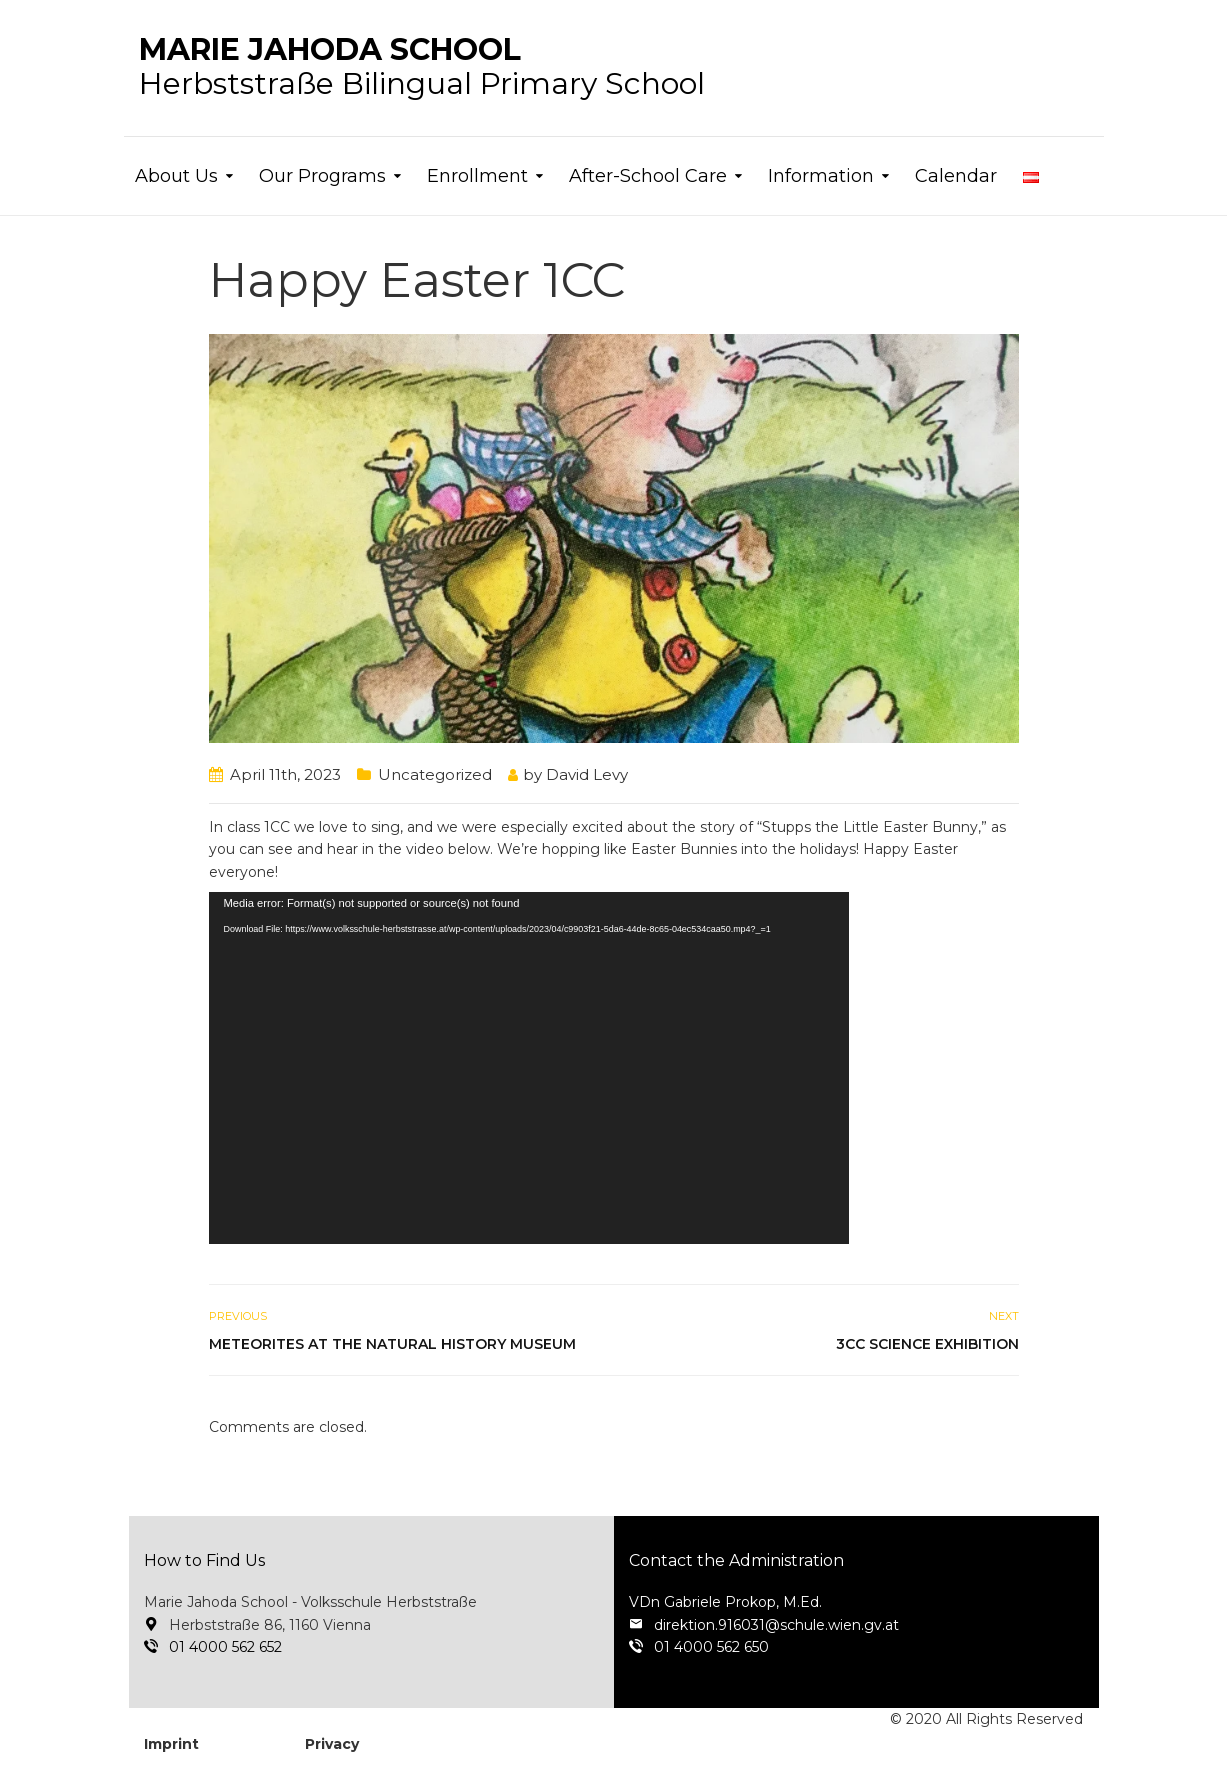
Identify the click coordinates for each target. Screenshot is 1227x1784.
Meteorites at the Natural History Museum (392, 1344)
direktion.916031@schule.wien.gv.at (776, 1625)
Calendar (956, 176)
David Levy (587, 774)
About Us (176, 176)
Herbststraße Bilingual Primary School (422, 83)
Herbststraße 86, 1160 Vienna (270, 1625)
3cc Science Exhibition (927, 1344)
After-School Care (648, 176)
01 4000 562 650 (711, 1647)
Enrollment (477, 176)
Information (821, 176)
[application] (529, 1068)
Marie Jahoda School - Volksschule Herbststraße (310, 1602)
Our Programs (322, 176)
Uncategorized (435, 774)
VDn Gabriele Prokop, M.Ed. (725, 1602)
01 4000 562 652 (225, 1647)
